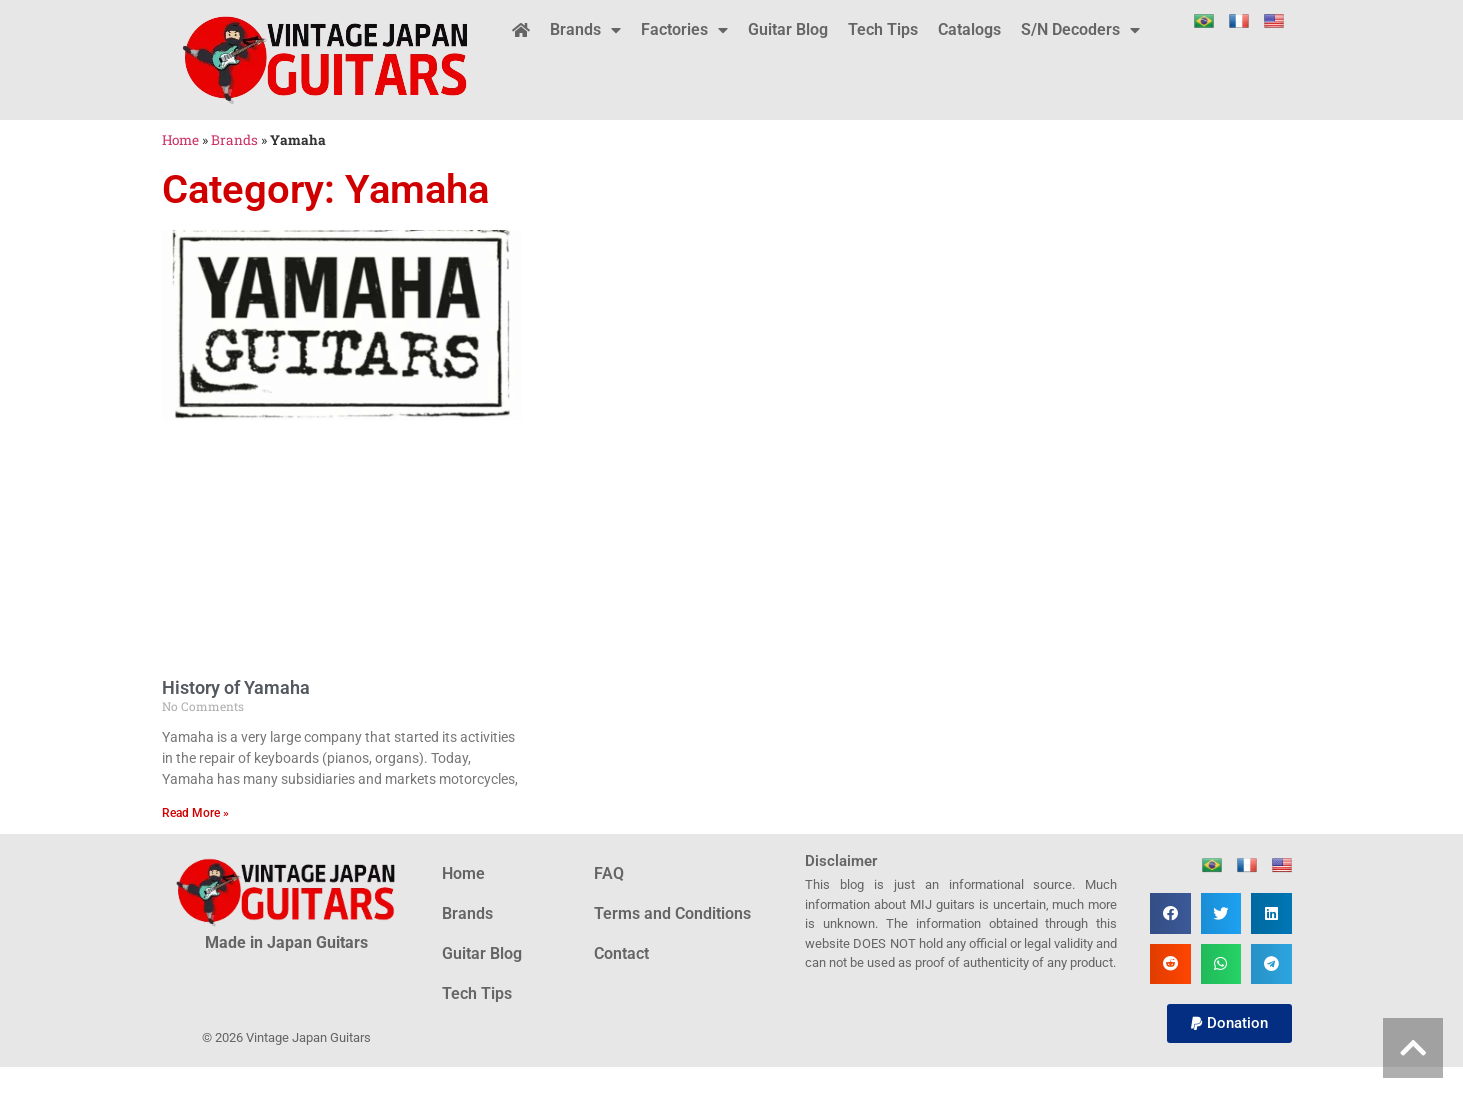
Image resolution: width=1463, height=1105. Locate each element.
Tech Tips (883, 29)
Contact (621, 953)
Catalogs (969, 29)
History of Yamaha (236, 687)
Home (180, 140)
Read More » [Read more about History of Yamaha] (195, 813)
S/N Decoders (1080, 30)
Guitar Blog (788, 29)
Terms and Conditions (672, 913)
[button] (1170, 913)
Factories (684, 30)
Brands (585, 30)
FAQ (609, 873)
